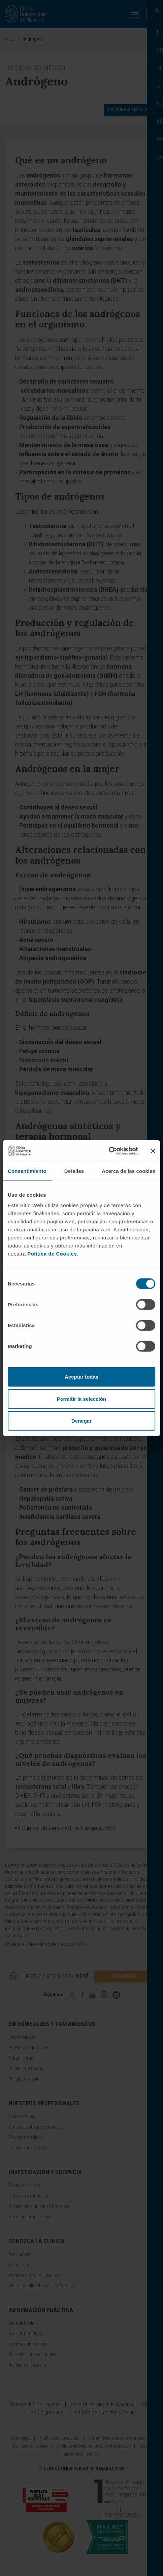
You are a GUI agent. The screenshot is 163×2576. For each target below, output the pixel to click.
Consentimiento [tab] (27, 1171)
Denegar (81, 1421)
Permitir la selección (81, 1398)
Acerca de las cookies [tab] (128, 1171)
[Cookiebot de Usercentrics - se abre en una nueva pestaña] (108, 1151)
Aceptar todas (81, 1377)
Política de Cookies (52, 1254)
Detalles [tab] (74, 1171)
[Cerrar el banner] (153, 1150)
